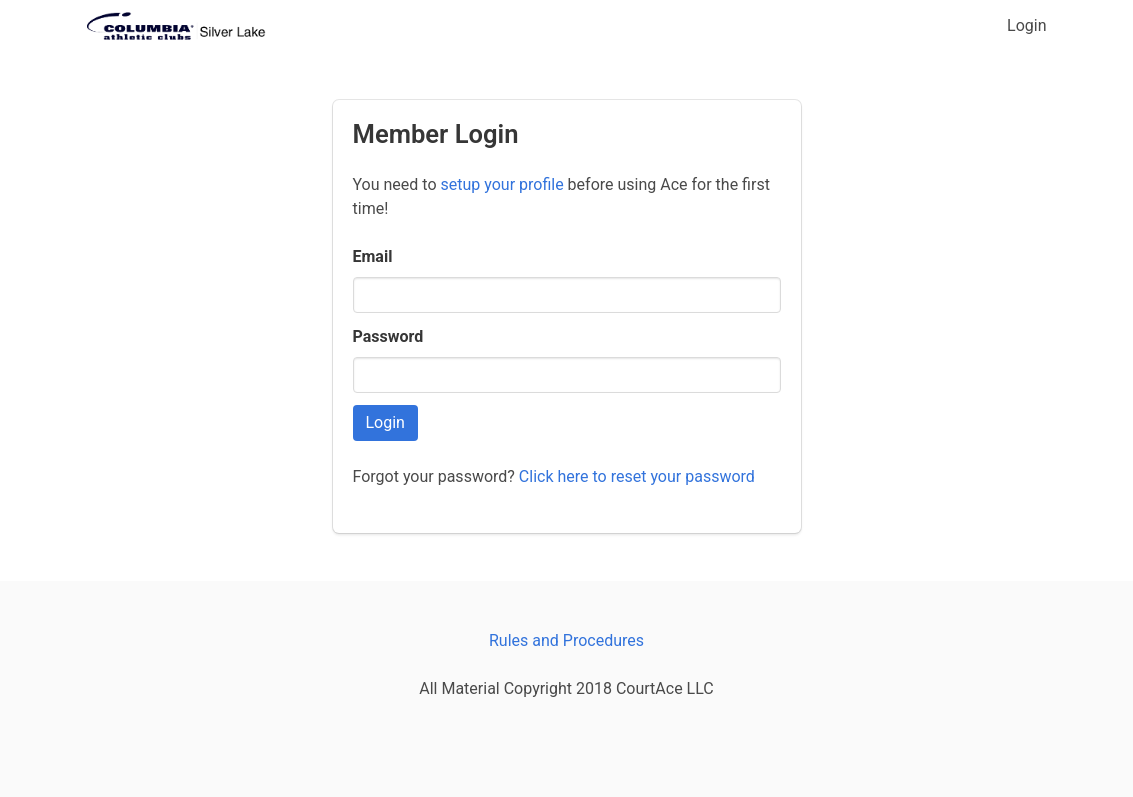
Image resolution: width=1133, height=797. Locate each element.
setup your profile (501, 184)
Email (373, 256)
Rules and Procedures (566, 640)
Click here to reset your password (637, 476)
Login (1026, 25)
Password (388, 336)
